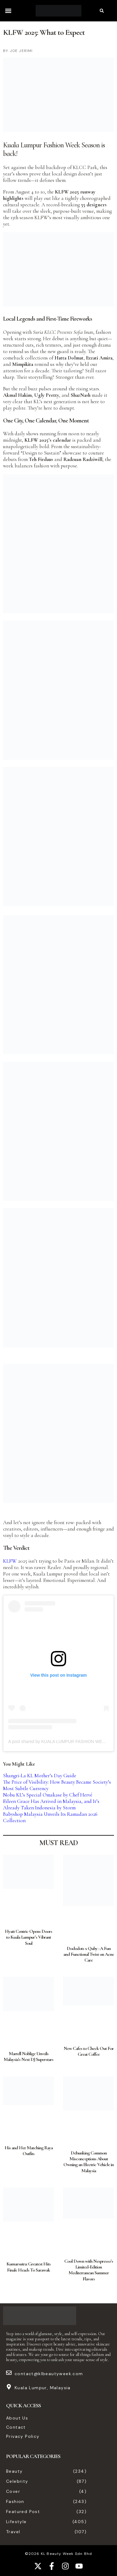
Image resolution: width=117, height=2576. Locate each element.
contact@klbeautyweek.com (49, 2373)
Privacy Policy (23, 2436)
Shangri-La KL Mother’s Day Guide (39, 1775)
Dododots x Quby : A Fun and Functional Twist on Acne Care (88, 1954)
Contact (16, 2427)
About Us (17, 2418)
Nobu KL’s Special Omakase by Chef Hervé (47, 1795)
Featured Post (23, 2511)
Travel (13, 2531)
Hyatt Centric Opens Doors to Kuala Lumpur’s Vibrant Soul (28, 1937)
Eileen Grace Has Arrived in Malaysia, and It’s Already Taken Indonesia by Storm (51, 1804)
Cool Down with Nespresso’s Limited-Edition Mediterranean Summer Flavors (88, 2270)
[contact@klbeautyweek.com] (9, 2372)
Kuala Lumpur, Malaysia (43, 2387)
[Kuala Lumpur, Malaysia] (9, 2387)
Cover (13, 2491)
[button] (8, 11)
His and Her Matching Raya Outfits (29, 2151)
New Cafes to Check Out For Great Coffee (89, 2051)
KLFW (10, 1561)
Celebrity (17, 2481)
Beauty (14, 2471)
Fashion (15, 2501)
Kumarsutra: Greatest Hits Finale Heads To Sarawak (28, 2267)
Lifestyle (16, 2521)
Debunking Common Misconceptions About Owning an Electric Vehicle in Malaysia (88, 2162)
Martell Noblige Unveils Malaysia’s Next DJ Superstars (28, 2056)
